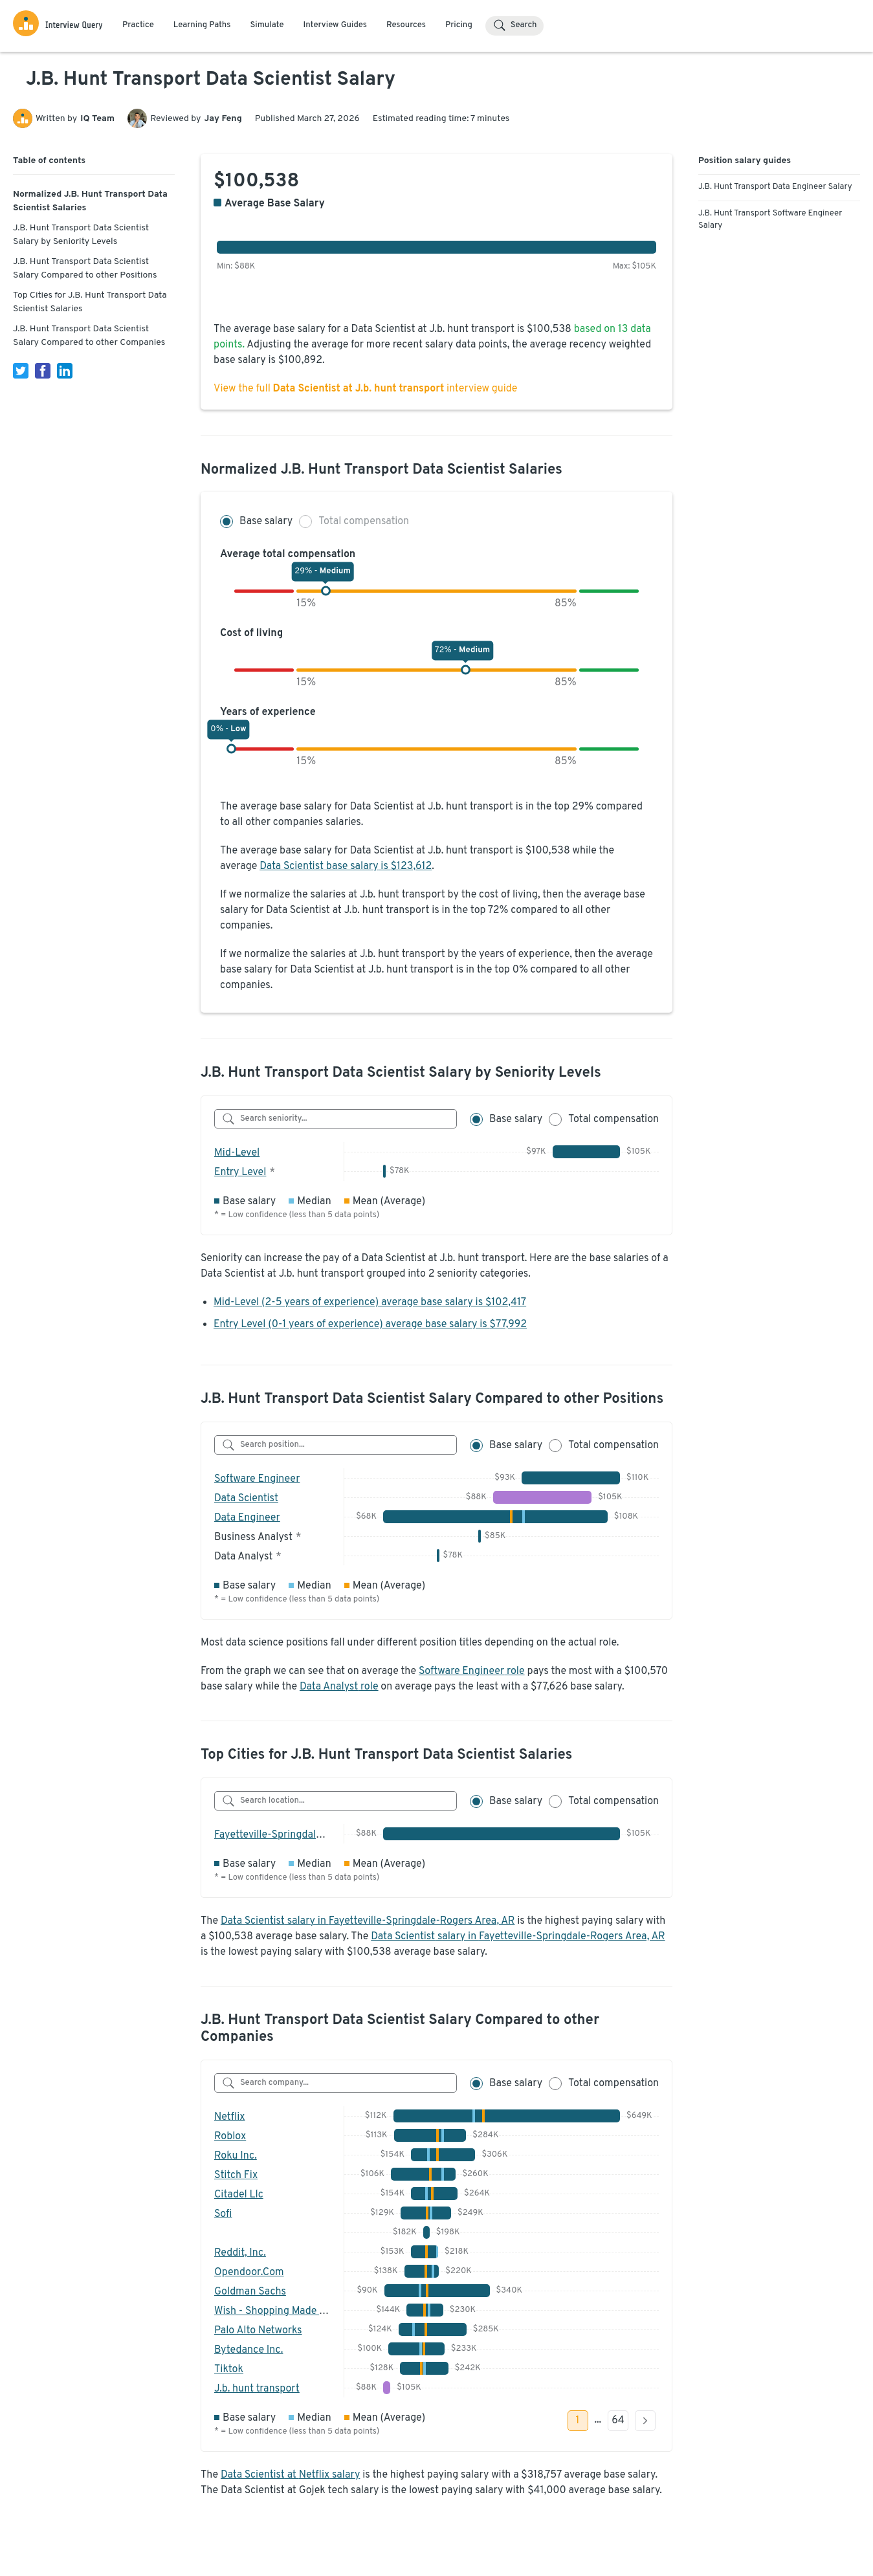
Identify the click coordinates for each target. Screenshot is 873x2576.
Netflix (229, 2117)
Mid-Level (237, 1153)
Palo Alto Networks (258, 2330)
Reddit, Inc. (240, 2253)
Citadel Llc (238, 2194)
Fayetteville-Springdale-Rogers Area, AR (307, 1835)
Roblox (230, 2136)
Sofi (223, 2214)
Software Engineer (257, 1479)
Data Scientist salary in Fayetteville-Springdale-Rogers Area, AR (367, 1921)
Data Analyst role (339, 1686)
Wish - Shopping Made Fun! (276, 2311)
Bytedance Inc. (248, 2350)
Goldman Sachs (250, 2291)
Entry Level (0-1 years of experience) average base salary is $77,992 (370, 1324)
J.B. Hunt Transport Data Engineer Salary (775, 187)
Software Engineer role (472, 1671)
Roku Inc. (235, 2156)
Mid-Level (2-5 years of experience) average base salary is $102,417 (370, 1302)
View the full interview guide (365, 388)
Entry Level (240, 1172)
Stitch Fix (236, 2175)
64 (618, 2420)
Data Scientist (246, 1498)
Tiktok (228, 2369)
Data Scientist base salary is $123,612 (346, 866)
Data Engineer (247, 1518)
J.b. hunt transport (257, 2389)
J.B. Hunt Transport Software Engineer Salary (770, 220)
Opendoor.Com (249, 2272)
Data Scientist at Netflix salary (290, 2475)
